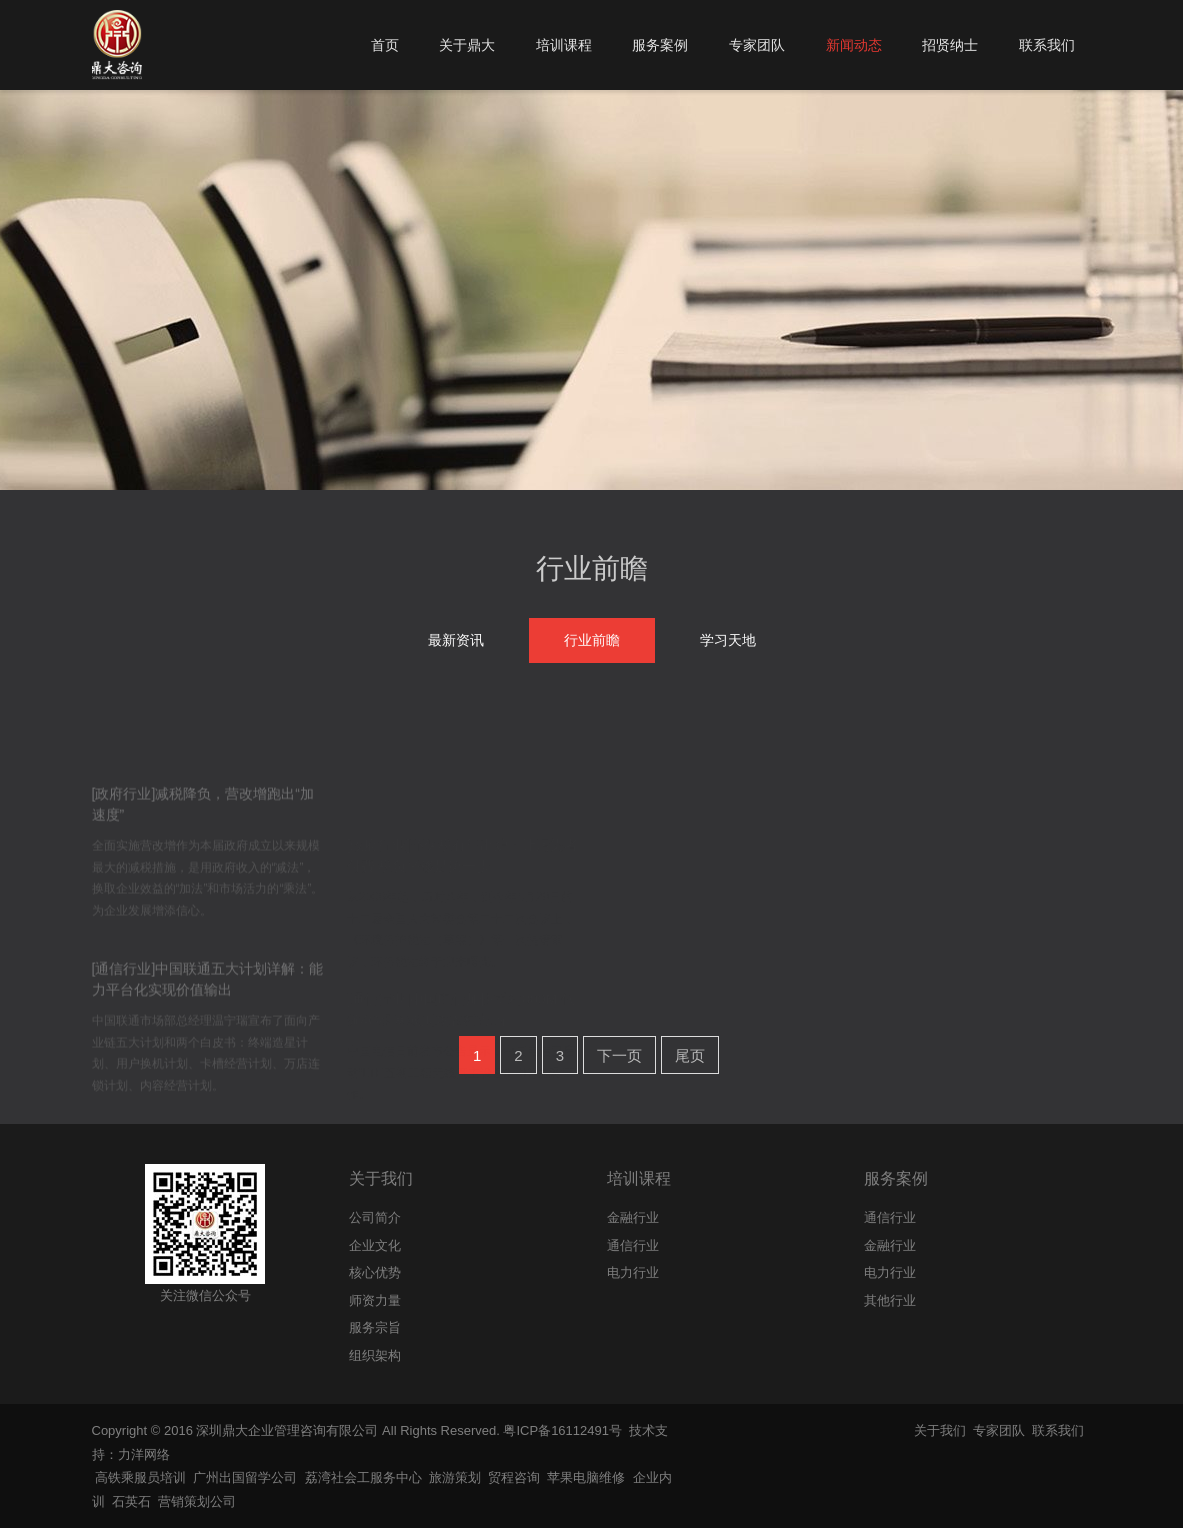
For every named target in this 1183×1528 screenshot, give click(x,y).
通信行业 (890, 1217)
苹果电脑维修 (586, 1477)
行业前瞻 (592, 568)
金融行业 (890, 1245)
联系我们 (1058, 1430)
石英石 (131, 1501)
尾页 (690, 1055)
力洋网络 (144, 1454)
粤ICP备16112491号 (562, 1430)
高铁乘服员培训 (140, 1477)
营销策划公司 (197, 1501)
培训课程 (639, 1178)
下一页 (619, 1055)
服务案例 (896, 1178)
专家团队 (999, 1430)
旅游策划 (455, 1477)
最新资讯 (456, 640)
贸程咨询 (514, 1477)
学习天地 (728, 640)
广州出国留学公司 (245, 1477)
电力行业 (890, 1272)
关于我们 (381, 1178)
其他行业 (890, 1300)
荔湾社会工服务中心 (363, 1477)
